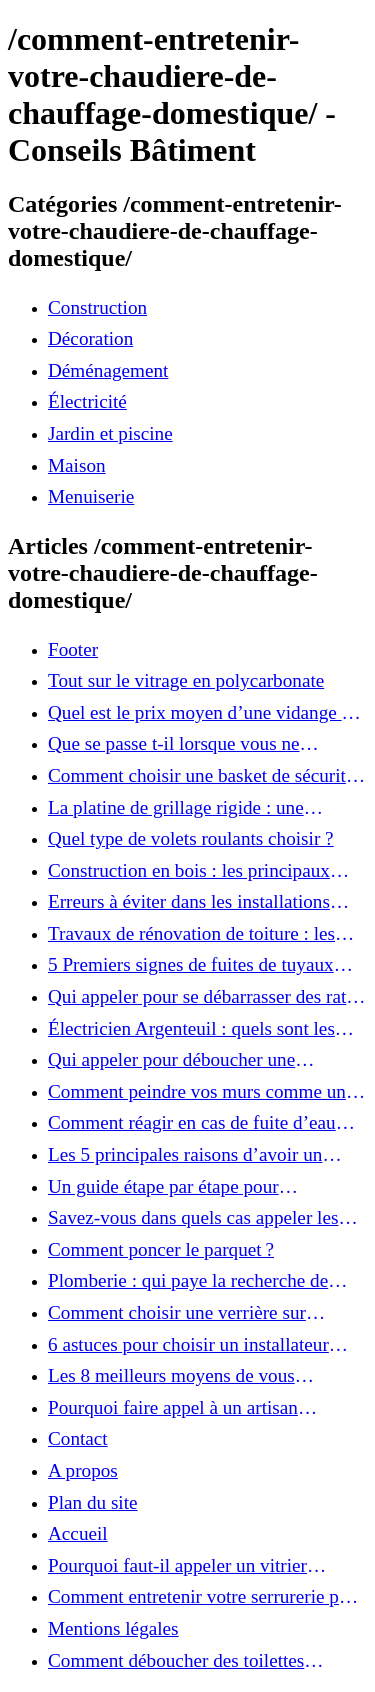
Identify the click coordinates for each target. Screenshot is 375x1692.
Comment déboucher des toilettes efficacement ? (176, 1661)
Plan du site (93, 1502)
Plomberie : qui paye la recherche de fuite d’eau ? (188, 1281)
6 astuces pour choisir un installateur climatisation (188, 1345)
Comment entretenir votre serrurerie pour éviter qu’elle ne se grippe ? (206, 1597)
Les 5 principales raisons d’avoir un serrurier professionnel (185, 1155)
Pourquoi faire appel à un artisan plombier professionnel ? (173, 1408)
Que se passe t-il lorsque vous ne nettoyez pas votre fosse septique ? (181, 744)
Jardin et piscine (110, 433)
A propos (83, 1470)
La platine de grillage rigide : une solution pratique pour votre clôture (184, 808)
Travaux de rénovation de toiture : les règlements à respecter (191, 934)
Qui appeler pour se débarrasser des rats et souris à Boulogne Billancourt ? (201, 997)
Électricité (87, 401)
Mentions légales (113, 1628)
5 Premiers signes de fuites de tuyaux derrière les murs (191, 965)
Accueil (78, 1533)
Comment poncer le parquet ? (161, 1249)
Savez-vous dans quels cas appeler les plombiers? (193, 1218)
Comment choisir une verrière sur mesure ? (177, 1313)
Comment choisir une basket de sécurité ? (201, 776)
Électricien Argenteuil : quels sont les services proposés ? (191, 1029)
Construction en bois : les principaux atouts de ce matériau (189, 871)
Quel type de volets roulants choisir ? (191, 838)
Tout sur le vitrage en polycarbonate (186, 680)
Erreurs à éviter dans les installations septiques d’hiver (189, 902)
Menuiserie (91, 496)
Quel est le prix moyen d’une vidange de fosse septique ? (204, 713)
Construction (97, 307)
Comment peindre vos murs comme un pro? (197, 1092)
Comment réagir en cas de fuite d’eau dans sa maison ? (192, 1123)
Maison (77, 465)
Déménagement (108, 370)
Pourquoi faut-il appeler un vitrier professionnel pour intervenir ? (177, 1566)
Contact (78, 1438)
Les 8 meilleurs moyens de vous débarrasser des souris (171, 1376)
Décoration (90, 338)
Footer (73, 649)
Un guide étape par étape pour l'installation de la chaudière (163, 1187)
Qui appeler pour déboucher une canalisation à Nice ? (171, 1060)
